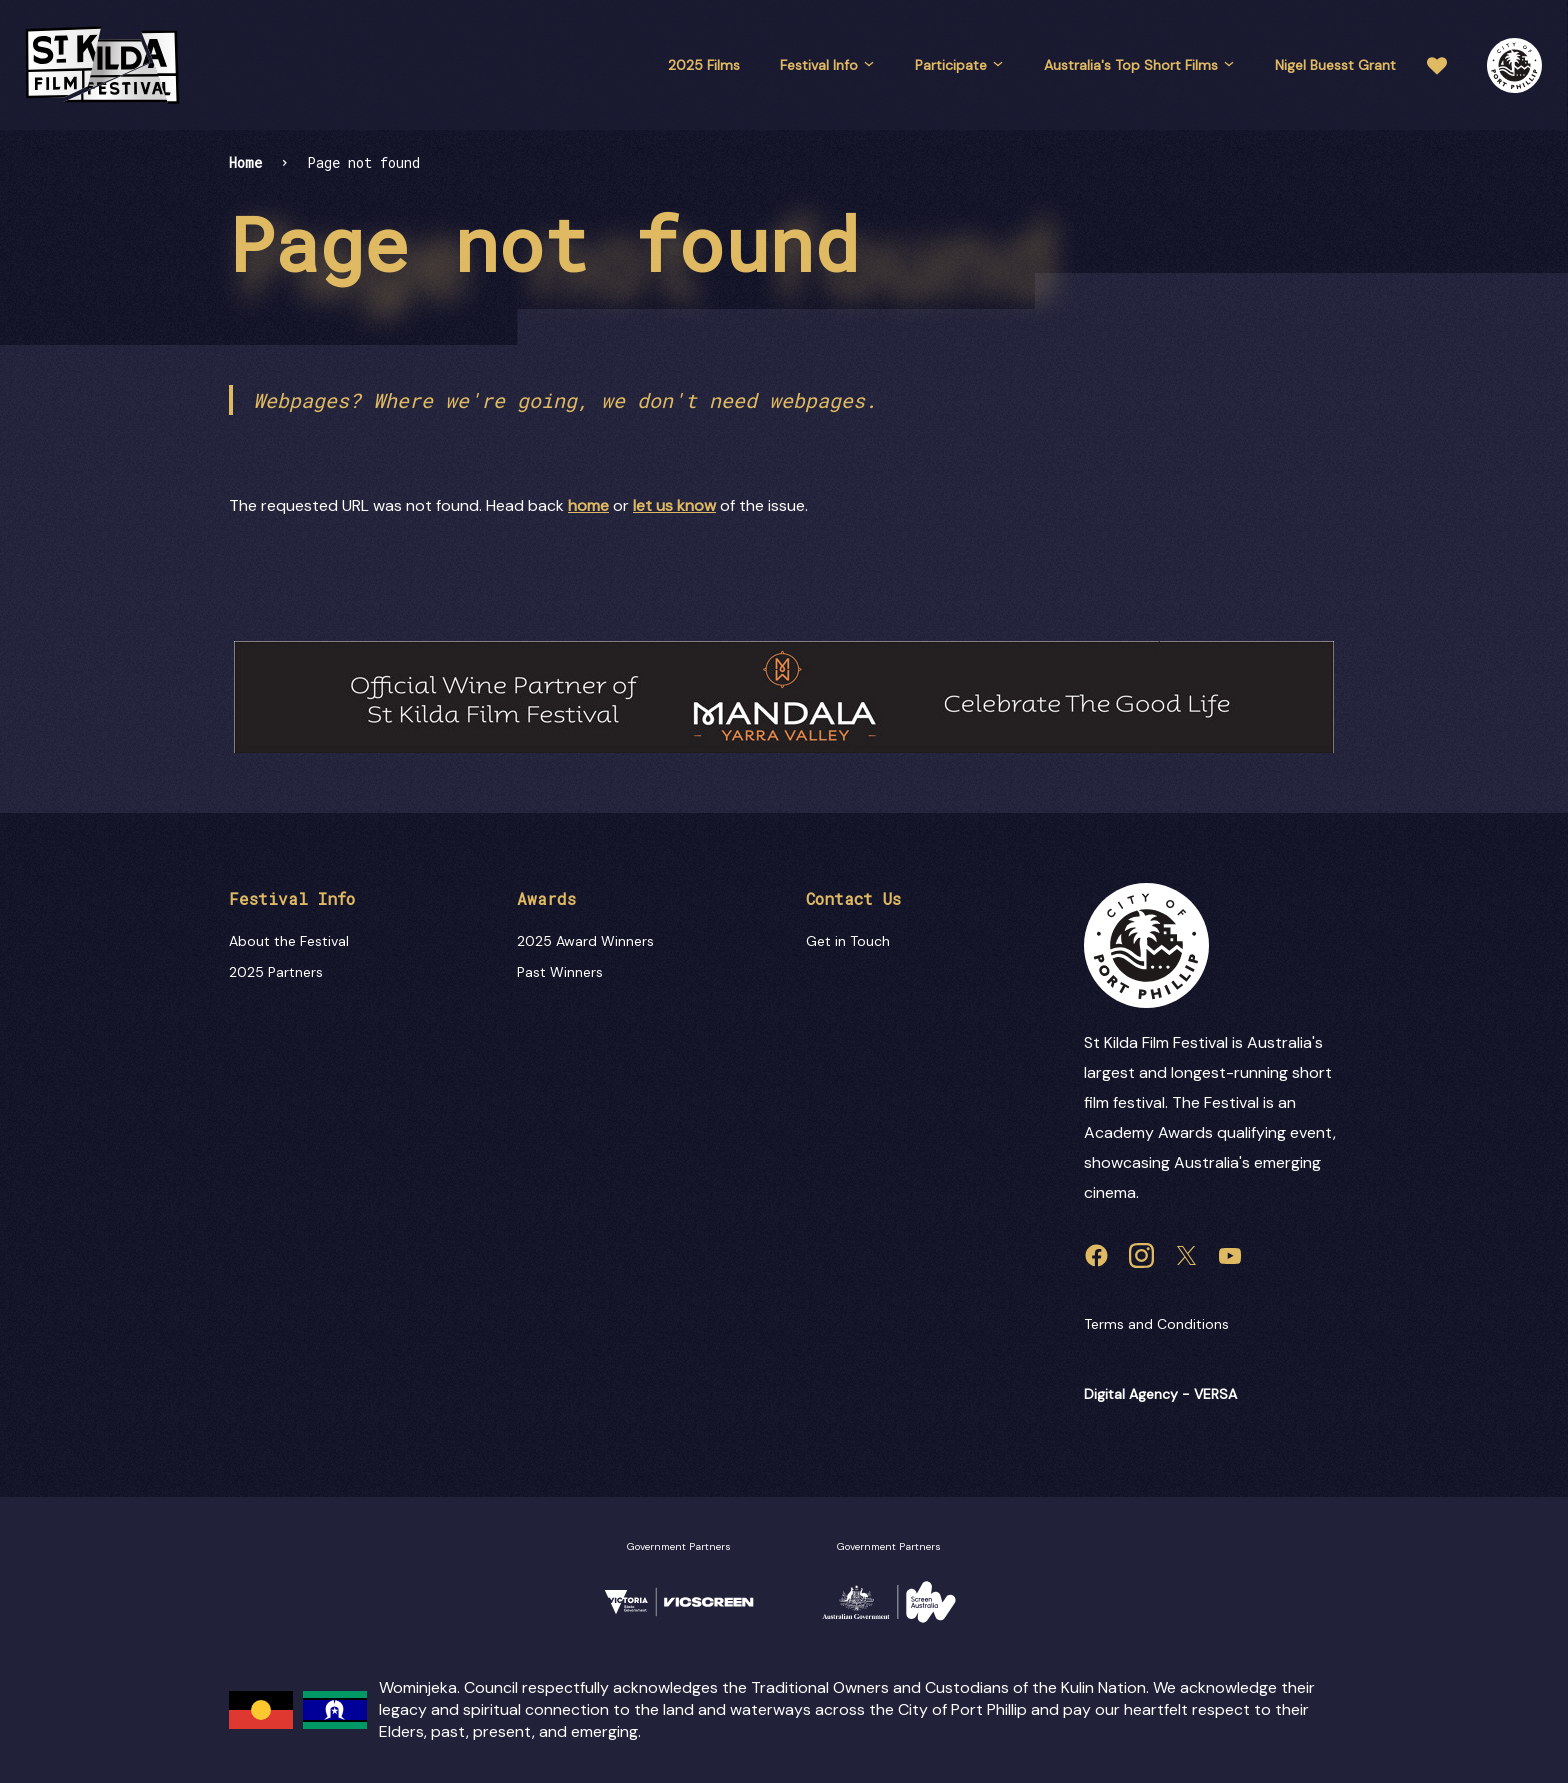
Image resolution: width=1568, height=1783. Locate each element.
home (588, 505)
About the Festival (289, 941)
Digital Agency (1131, 1394)
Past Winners (560, 972)
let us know (674, 505)
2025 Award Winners (585, 941)
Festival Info (827, 65)
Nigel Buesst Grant (1335, 65)
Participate (959, 65)
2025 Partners (276, 972)
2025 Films (704, 65)
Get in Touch (848, 941)
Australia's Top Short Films (1139, 65)
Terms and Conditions (1156, 1324)
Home (245, 162)
